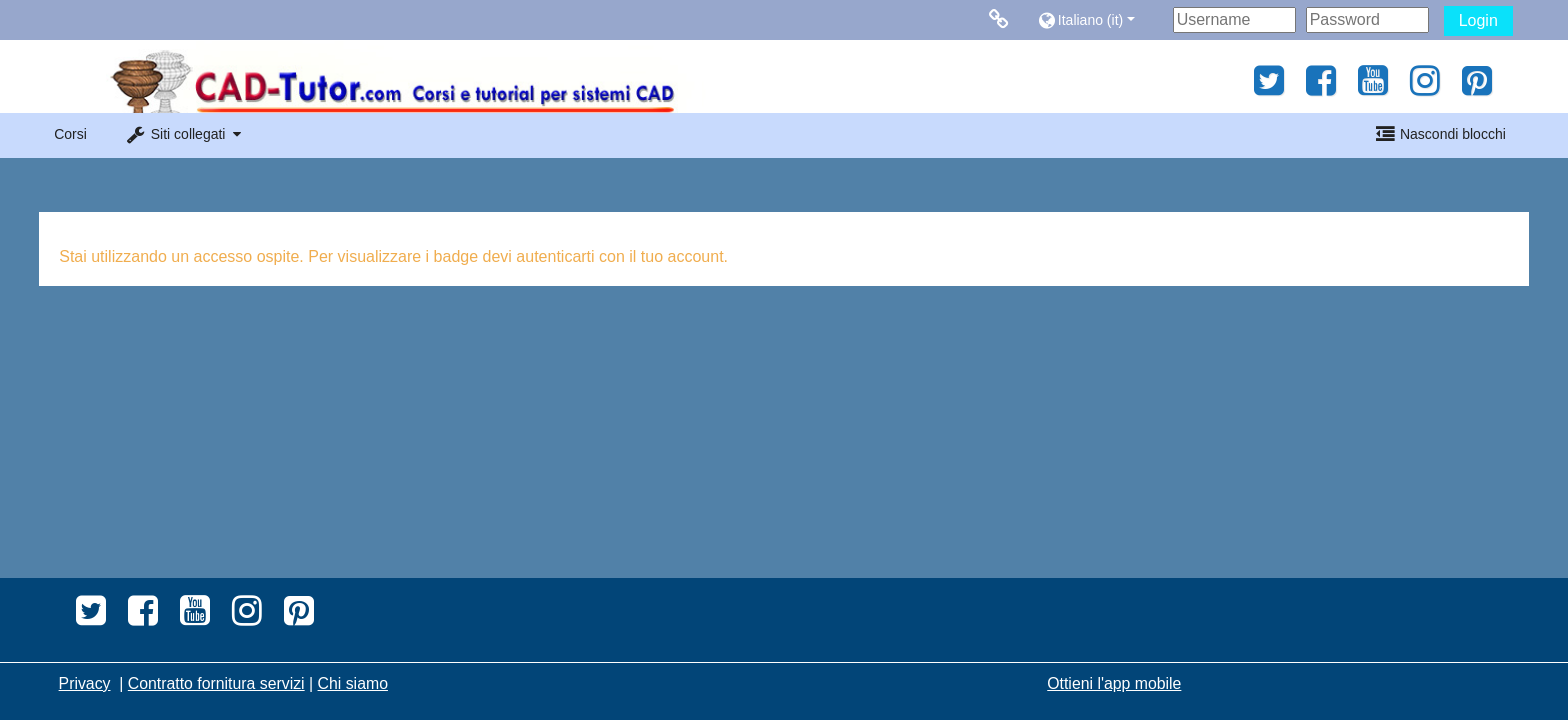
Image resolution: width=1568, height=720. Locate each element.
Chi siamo (353, 683)
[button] (1100, 19)
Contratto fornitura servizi (216, 683)
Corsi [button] (70, 134)
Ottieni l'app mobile (1114, 683)
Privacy (85, 683)
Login (1478, 20)
